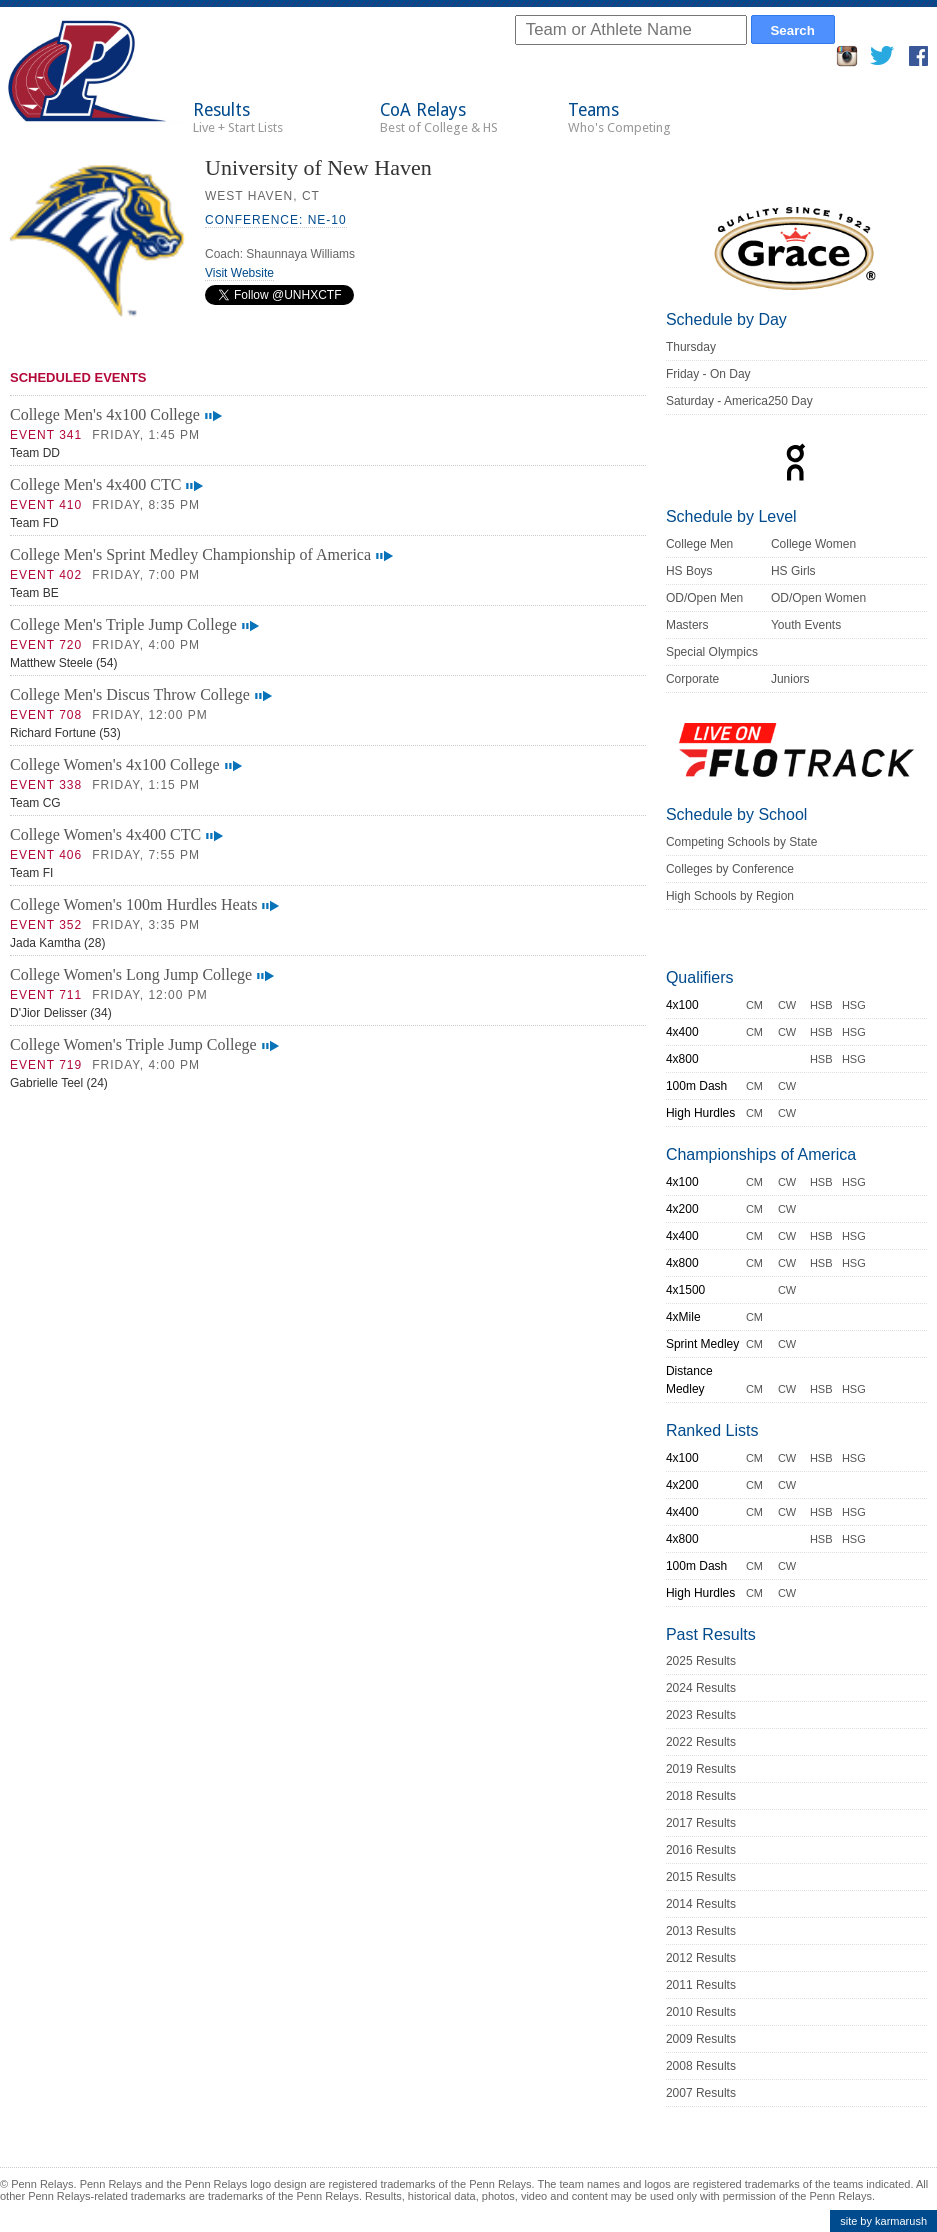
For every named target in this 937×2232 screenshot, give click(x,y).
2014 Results (701, 1904)
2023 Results (701, 1715)
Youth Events (806, 625)
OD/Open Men (704, 598)
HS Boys (689, 571)
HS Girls (793, 571)
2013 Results (701, 1931)
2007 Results (701, 2093)
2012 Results (701, 1958)
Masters (687, 625)
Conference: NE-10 (276, 220)
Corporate (692, 679)
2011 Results (701, 1985)
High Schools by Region (730, 896)
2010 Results (701, 2012)
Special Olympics (712, 652)
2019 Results (701, 1769)
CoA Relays (439, 117)
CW (787, 1005)
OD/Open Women (818, 598)
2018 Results (701, 1796)
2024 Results (701, 1688)
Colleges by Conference (730, 869)
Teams (619, 117)
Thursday (691, 347)
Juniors (790, 679)
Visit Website (239, 273)
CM (754, 1005)
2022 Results (701, 1742)
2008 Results (701, 2066)
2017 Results (701, 1823)
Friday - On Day (708, 374)
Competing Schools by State (741, 842)
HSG (854, 1005)
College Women (813, 544)
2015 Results (701, 1877)
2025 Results (701, 1661)
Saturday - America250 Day (739, 401)
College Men (699, 544)
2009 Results (701, 2039)
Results (238, 117)
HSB (821, 1005)
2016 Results (701, 1850)
